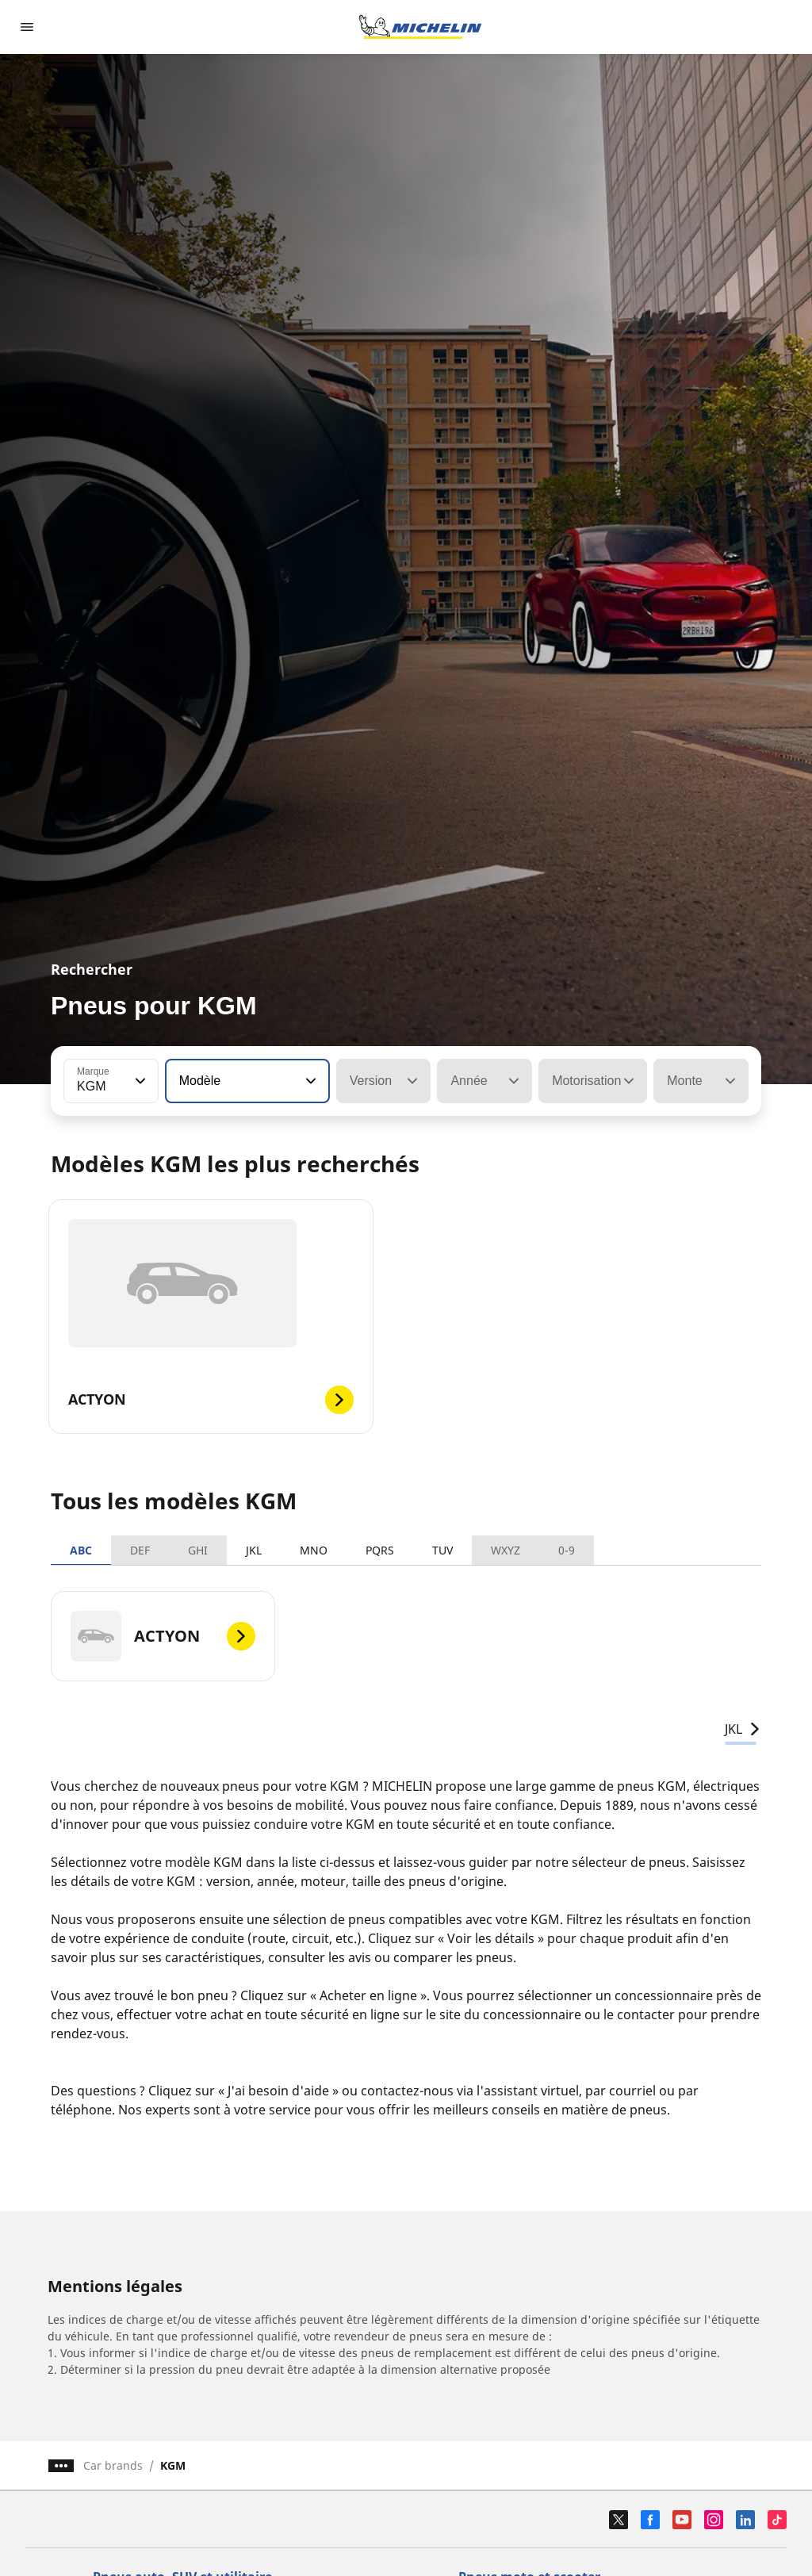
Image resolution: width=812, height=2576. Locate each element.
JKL (254, 1550)
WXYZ (505, 1550)
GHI (198, 1550)
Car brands (113, 2465)
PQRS (380, 1550)
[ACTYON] (163, 1636)
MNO (313, 1550)
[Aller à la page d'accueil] (420, 27)
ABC (81, 1550)
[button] (138, 1081)
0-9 (566, 1550)
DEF (140, 1550)
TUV (442, 1550)
